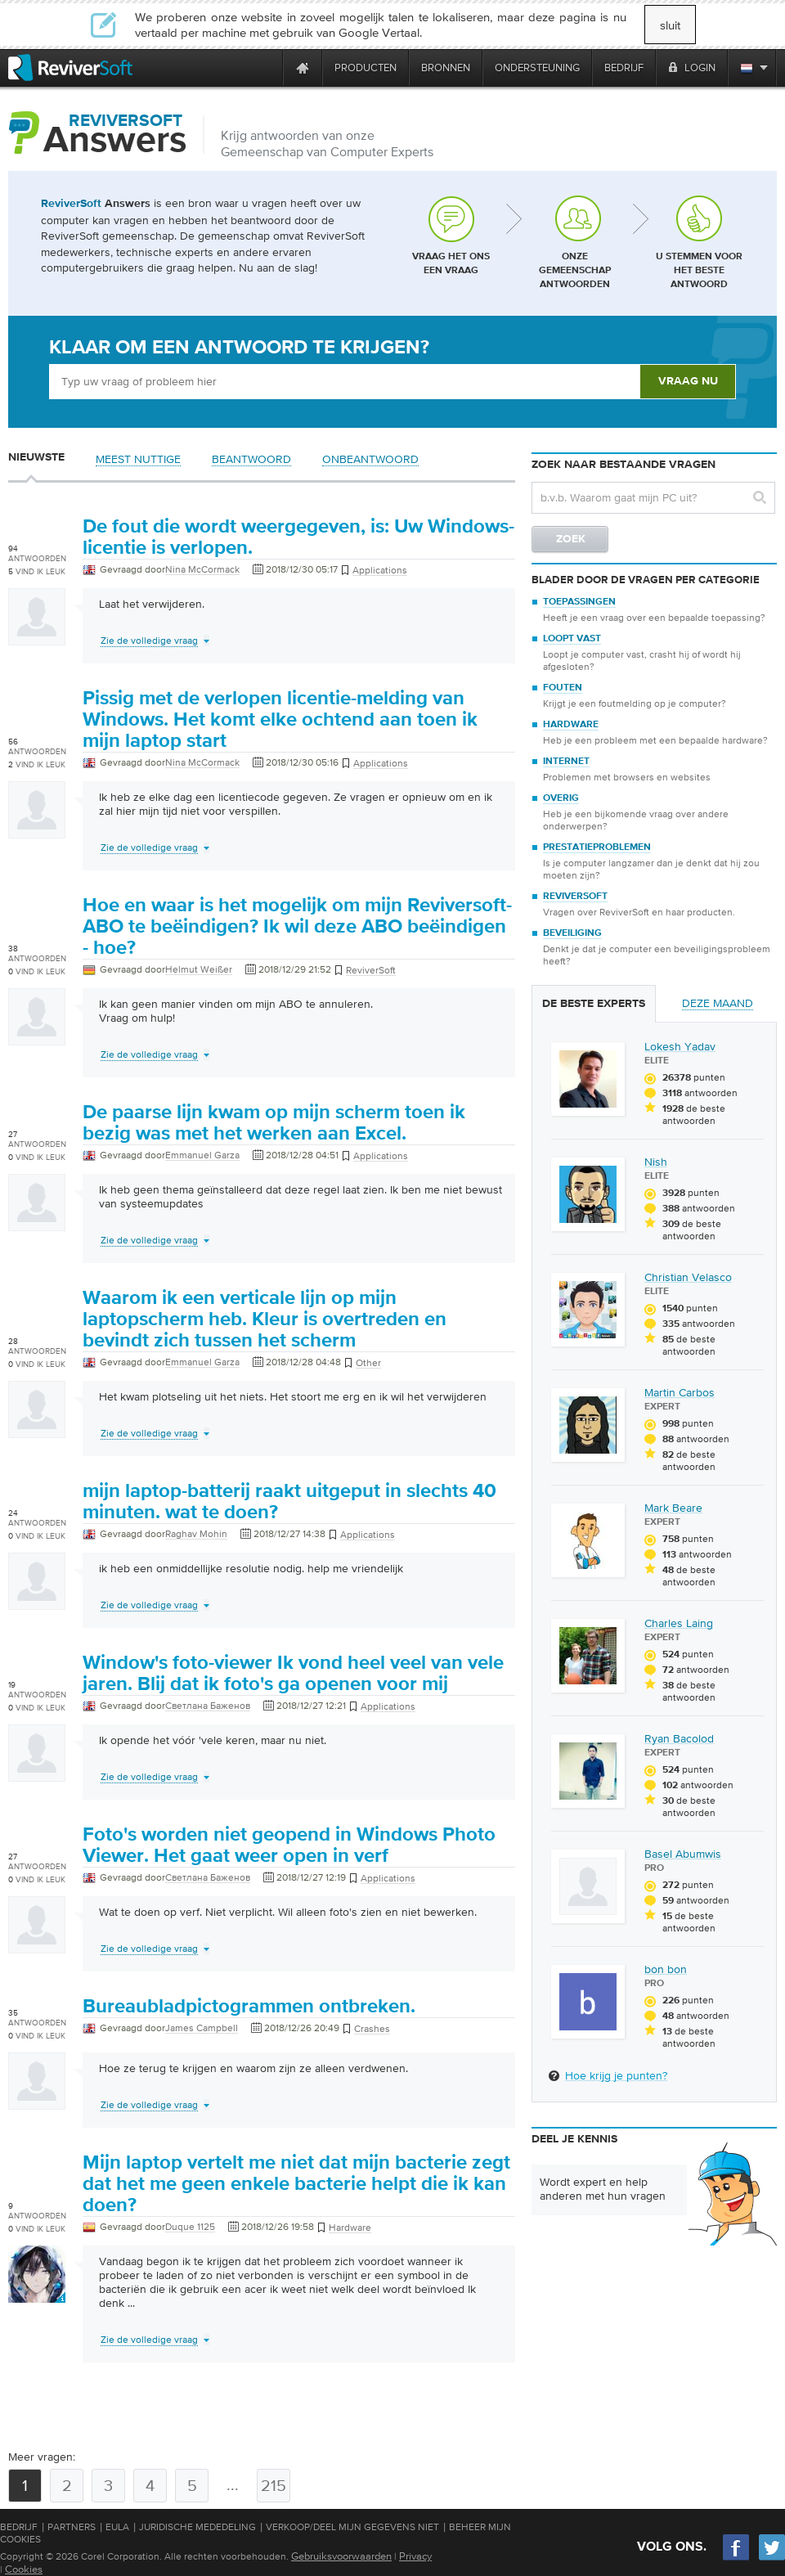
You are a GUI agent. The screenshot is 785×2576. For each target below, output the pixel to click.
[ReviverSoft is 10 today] (266, 67)
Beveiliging (572, 933)
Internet (566, 762)
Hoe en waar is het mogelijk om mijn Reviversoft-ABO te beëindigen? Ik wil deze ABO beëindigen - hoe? (297, 927)
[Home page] (302, 67)
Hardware (571, 725)
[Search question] (653, 498)
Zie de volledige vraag (149, 640)
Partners (71, 2527)
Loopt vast (572, 639)
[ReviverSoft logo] (70, 67)
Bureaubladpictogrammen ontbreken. (249, 2006)
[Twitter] (772, 2558)
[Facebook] (737, 2558)
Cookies (24, 2569)
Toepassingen (579, 602)
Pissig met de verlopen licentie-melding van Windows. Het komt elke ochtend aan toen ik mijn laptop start (280, 720)
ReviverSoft (575, 896)
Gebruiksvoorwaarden (341, 2556)
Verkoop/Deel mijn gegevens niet (352, 2527)
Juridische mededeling (197, 2527)
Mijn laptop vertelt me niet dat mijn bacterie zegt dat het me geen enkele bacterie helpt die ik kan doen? (296, 2184)
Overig (561, 798)
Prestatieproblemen (597, 847)
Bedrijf (19, 2527)
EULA (117, 2527)
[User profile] (36, 637)
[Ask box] (344, 381)
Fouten (562, 688)
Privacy (415, 2556)
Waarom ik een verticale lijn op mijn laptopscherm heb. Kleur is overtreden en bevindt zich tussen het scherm (264, 1319)
